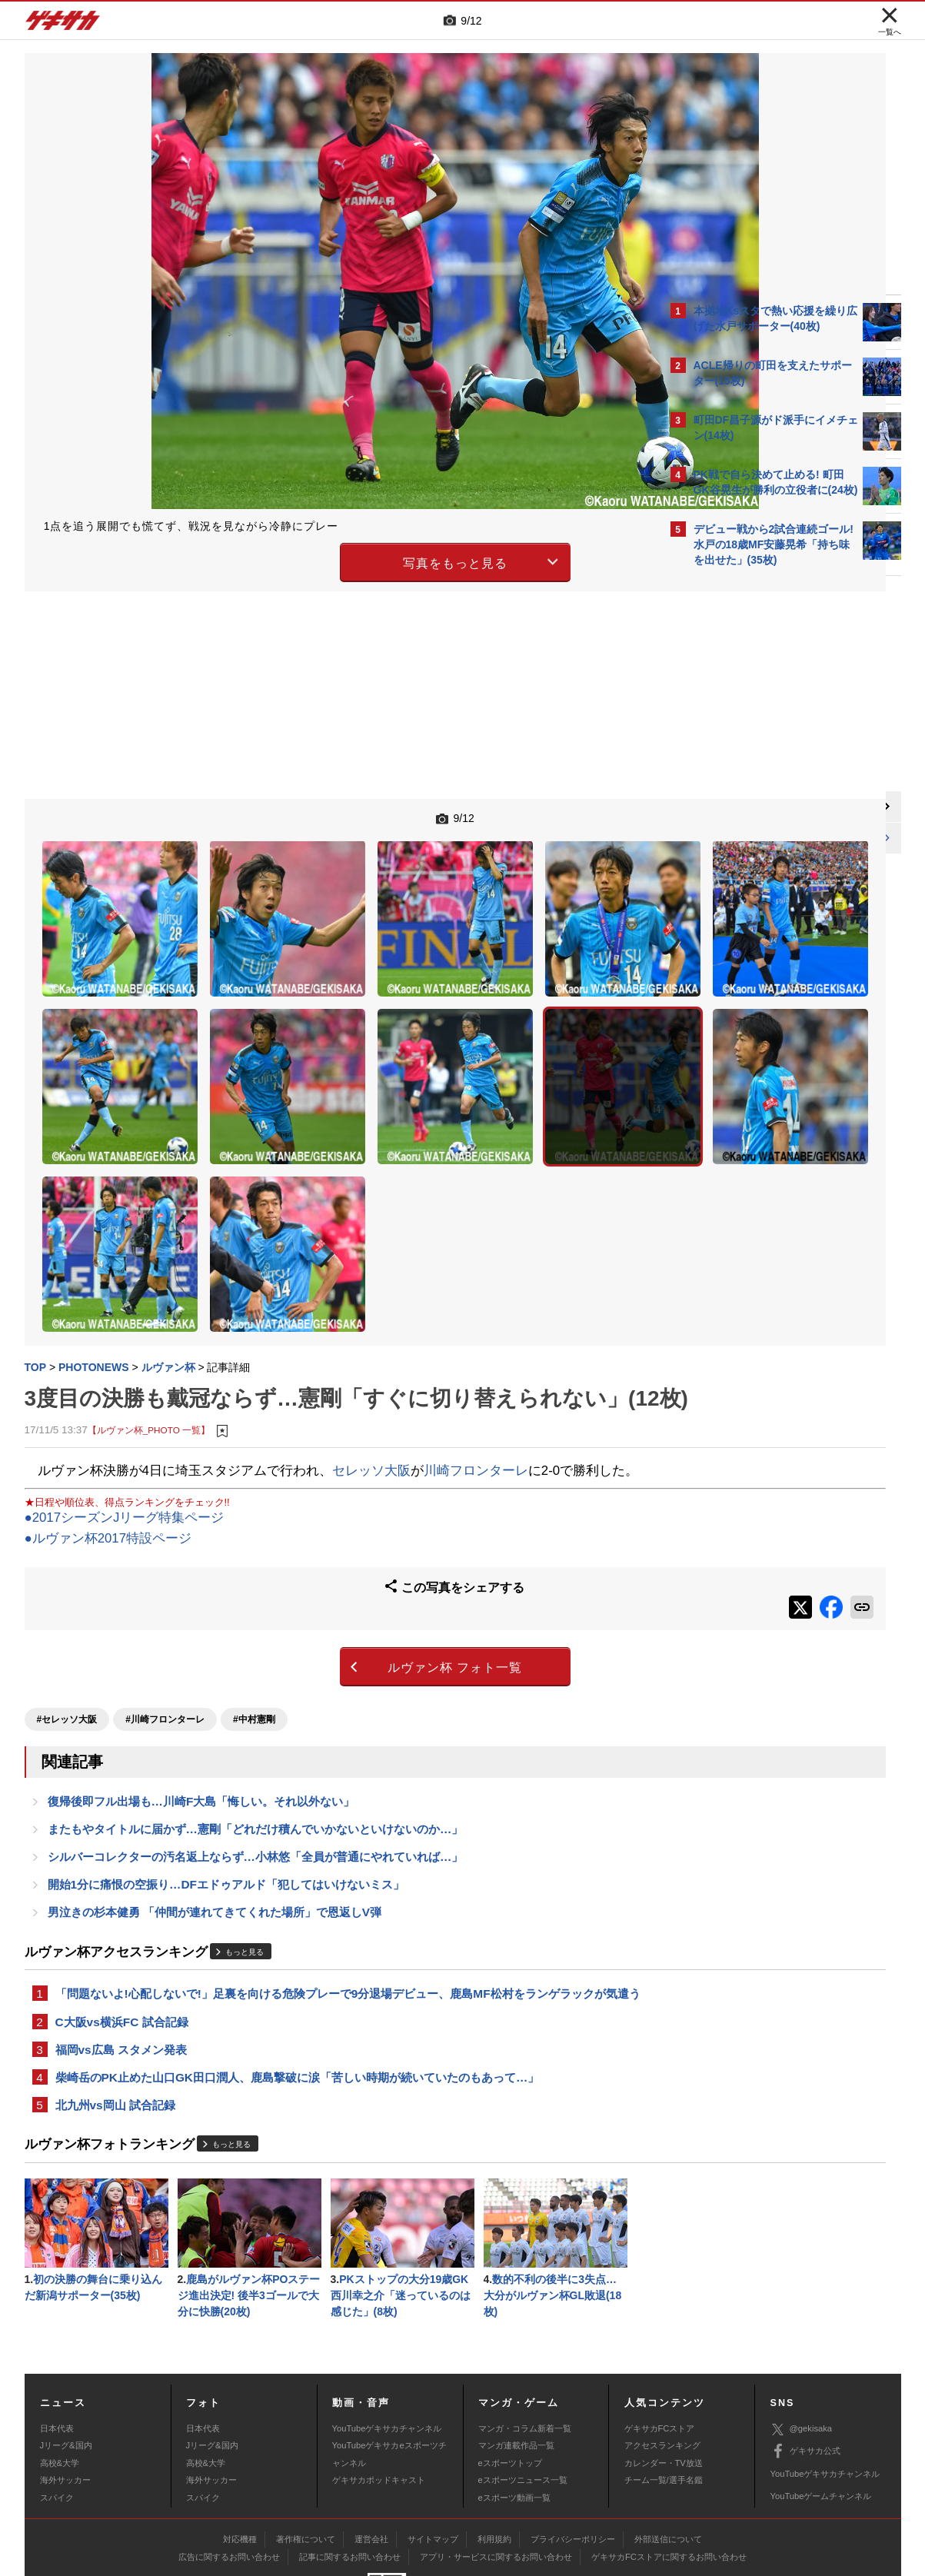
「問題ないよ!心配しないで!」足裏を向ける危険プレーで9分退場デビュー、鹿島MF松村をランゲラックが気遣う (342, 1897)
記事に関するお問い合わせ (350, 2480)
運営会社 (371, 2463)
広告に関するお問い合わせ (229, 2480)
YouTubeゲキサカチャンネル (387, 2351)
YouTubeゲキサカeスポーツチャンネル (389, 2378)
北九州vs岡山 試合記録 (115, 2023)
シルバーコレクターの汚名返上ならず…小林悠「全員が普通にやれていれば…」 (256, 1747)
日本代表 (57, 2351)
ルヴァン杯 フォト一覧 (328, 1558)
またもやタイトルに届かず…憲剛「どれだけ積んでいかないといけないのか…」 (256, 1718)
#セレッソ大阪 (67, 1604)
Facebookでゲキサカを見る (757, 839)
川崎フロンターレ (476, 1349)
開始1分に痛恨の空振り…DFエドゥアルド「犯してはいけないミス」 (226, 1776)
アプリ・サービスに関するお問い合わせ (496, 2480)
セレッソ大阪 (371, 1349)
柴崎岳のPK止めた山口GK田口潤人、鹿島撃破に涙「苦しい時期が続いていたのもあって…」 (297, 1994)
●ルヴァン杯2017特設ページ (108, 1437)
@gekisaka (801, 2352)
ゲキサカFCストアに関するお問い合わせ (669, 2480)
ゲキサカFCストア (659, 2351)
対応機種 (240, 2463)
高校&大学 (59, 2386)
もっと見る (244, 1846)
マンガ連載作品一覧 (516, 2369)
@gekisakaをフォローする (755, 807)
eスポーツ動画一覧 (514, 2420)
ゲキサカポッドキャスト (378, 2403)
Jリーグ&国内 (66, 2369)
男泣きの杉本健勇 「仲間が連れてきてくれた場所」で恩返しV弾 (215, 1805)
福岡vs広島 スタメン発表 (121, 1965)
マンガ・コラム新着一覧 (524, 2351)
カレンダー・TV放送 (663, 2386)
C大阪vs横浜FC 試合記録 (121, 1935)
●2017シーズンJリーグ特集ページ (125, 1417)
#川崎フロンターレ (165, 1604)
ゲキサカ (63, 25)
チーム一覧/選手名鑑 (663, 2403)
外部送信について (668, 2463)
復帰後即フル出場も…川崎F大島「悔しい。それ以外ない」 (201, 1689)
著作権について (305, 2463)
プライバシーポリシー (573, 2463)
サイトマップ (433, 2463)
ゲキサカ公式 (805, 2374)
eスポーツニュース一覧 (522, 2403)
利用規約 (494, 2463)
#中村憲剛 (254, 1604)
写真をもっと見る (328, 560)
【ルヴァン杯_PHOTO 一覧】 (149, 1309)
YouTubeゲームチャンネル (821, 2419)
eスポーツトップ (510, 2386)
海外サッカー (65, 2403)
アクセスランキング (662, 2369)
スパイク (57, 2420)
